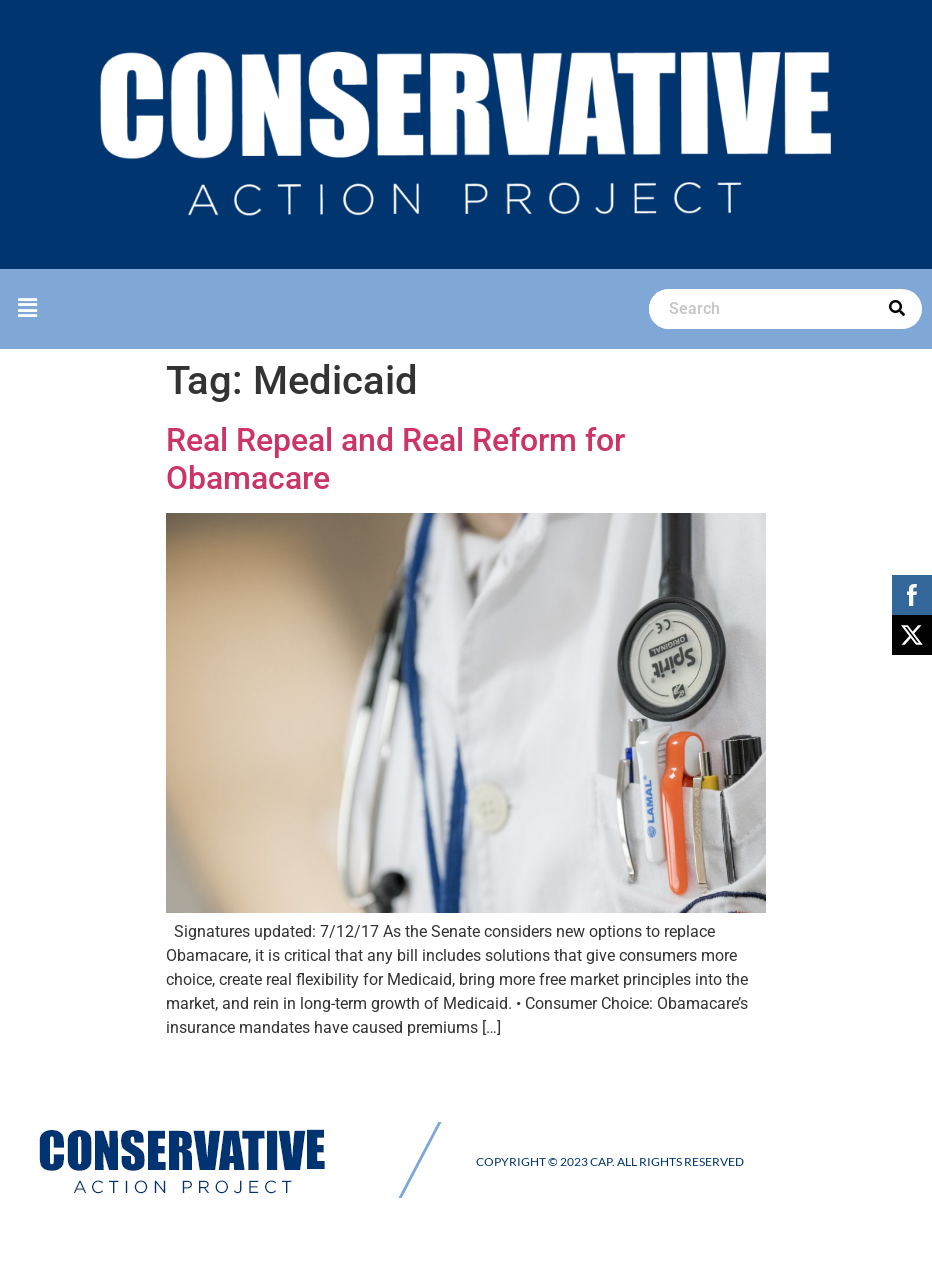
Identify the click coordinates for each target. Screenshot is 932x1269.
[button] (27, 308)
